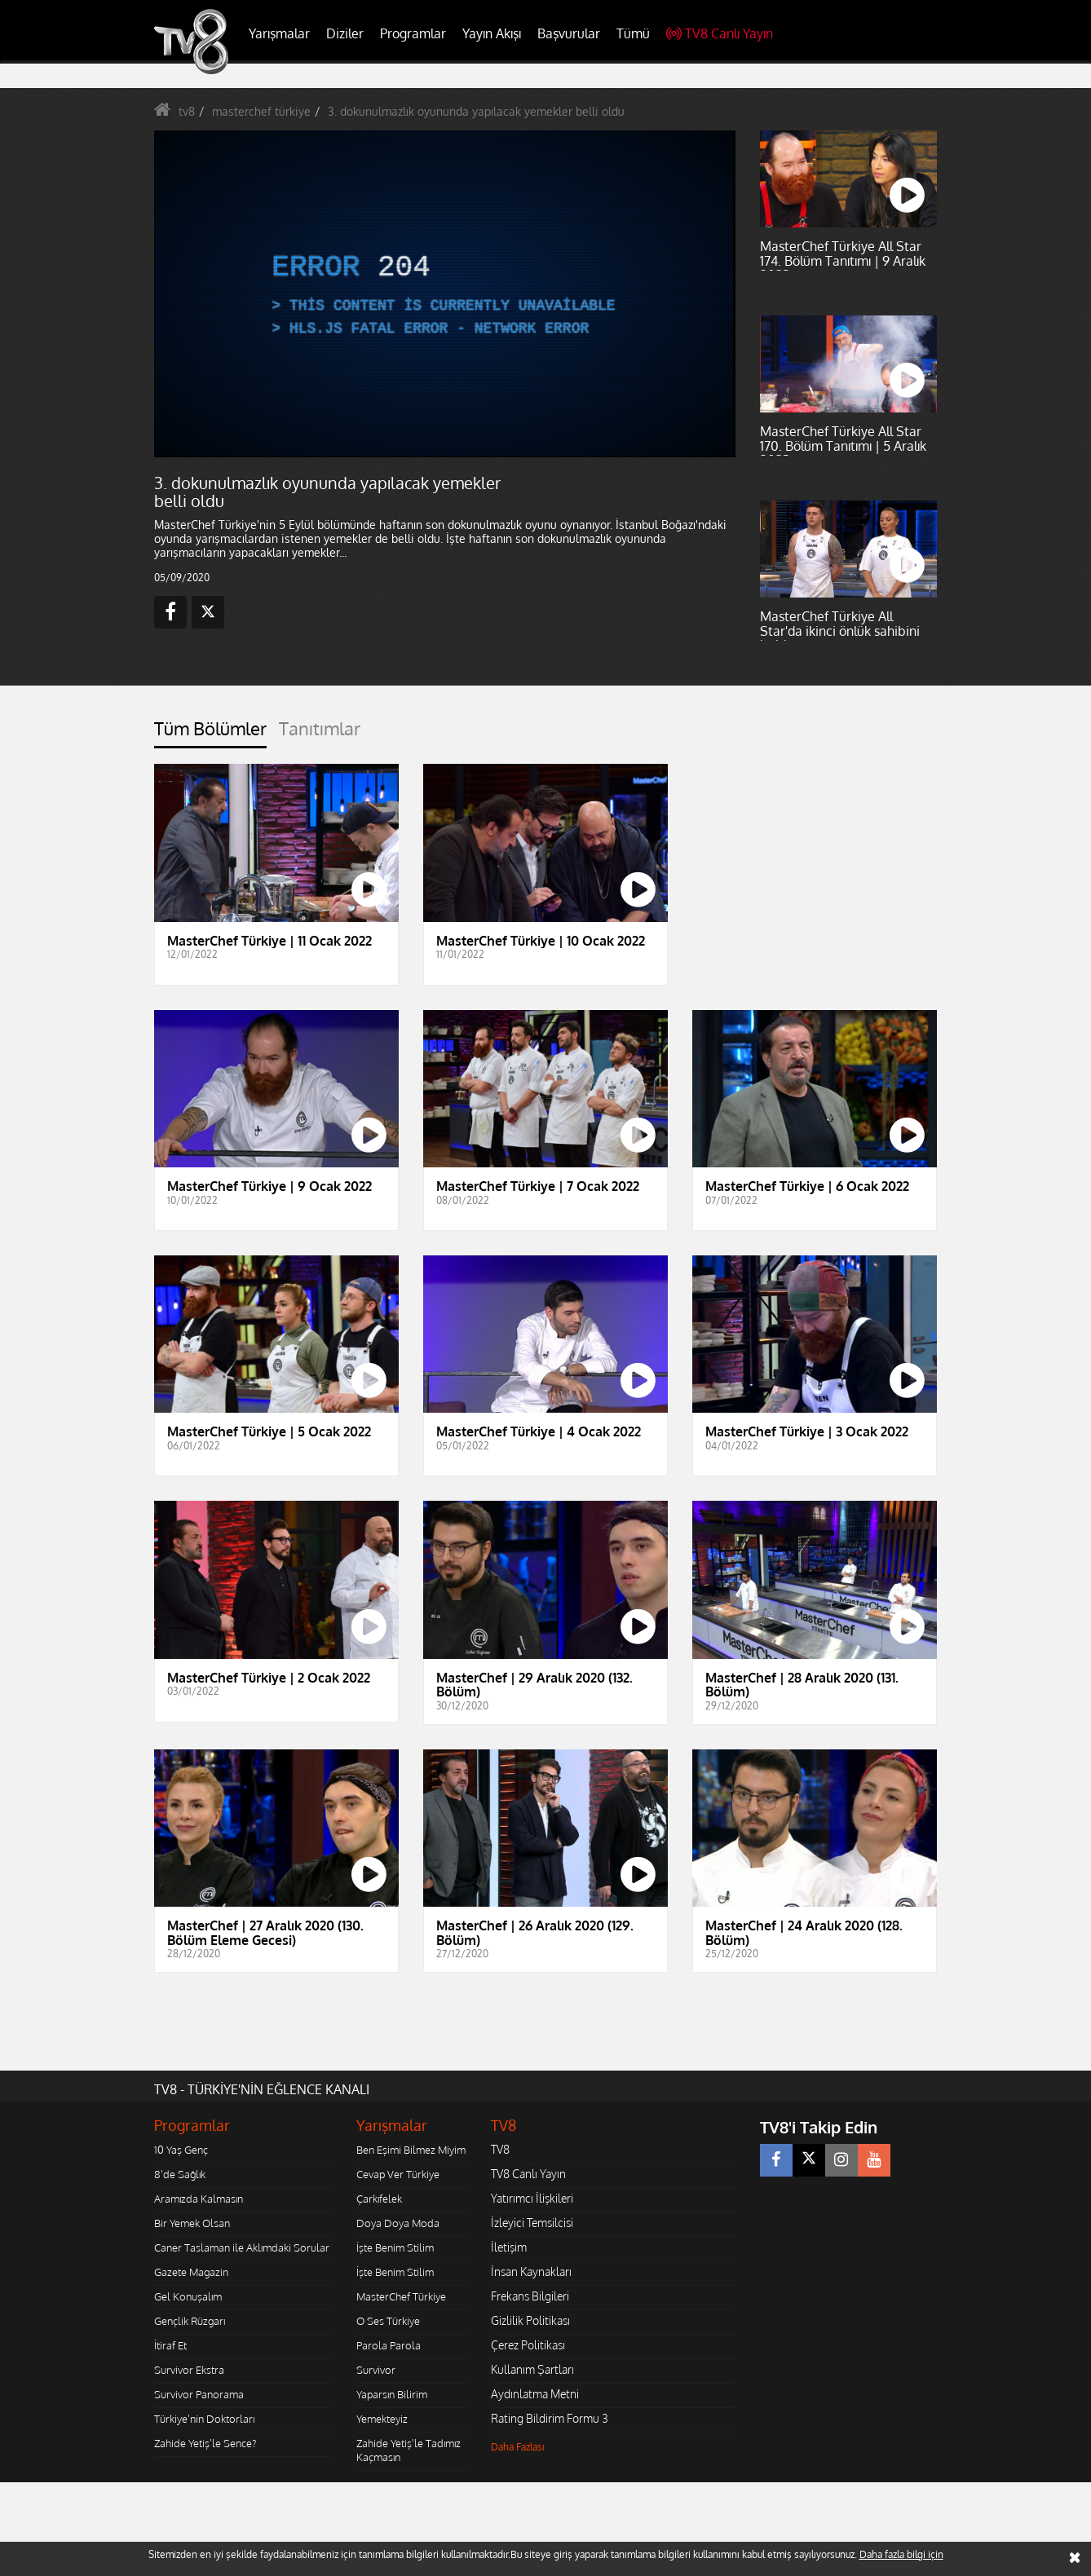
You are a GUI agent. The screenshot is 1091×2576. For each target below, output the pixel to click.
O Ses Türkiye (388, 2320)
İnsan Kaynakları (531, 2271)
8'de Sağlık (179, 2174)
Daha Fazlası (518, 2447)
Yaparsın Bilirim (391, 2394)
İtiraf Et (170, 2345)
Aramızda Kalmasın (198, 2198)
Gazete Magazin (191, 2271)
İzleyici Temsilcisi (532, 2223)
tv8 (187, 111)
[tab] (210, 733)
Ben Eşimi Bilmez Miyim (411, 2149)
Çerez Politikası (528, 2345)
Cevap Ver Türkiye (397, 2174)
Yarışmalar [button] (279, 33)
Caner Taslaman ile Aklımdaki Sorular (241, 2247)
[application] (443, 293)
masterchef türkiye (261, 111)
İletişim (509, 2247)
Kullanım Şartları (532, 2369)
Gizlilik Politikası (530, 2320)
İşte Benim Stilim (395, 2247)
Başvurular (568, 33)
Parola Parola (388, 2345)
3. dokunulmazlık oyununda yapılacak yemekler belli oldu (476, 111)
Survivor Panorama (199, 2394)
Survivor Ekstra (189, 2369)
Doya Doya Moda (397, 2223)
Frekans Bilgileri (530, 2296)
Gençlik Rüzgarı (189, 2320)
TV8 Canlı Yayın (719, 33)
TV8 (500, 2149)
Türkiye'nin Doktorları (204, 2418)
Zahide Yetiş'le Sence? (205, 2443)
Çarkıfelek (379, 2198)
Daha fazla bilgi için (901, 2554)
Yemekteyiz (382, 2418)
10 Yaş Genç (181, 2149)
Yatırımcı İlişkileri (532, 2198)
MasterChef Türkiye (401, 2296)
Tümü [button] (633, 33)
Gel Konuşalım (188, 2296)
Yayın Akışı (491, 33)
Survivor (375, 2369)
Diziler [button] (345, 33)
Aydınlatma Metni (535, 2394)
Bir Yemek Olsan (192, 2223)
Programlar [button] (413, 33)
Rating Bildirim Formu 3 (549, 2418)
